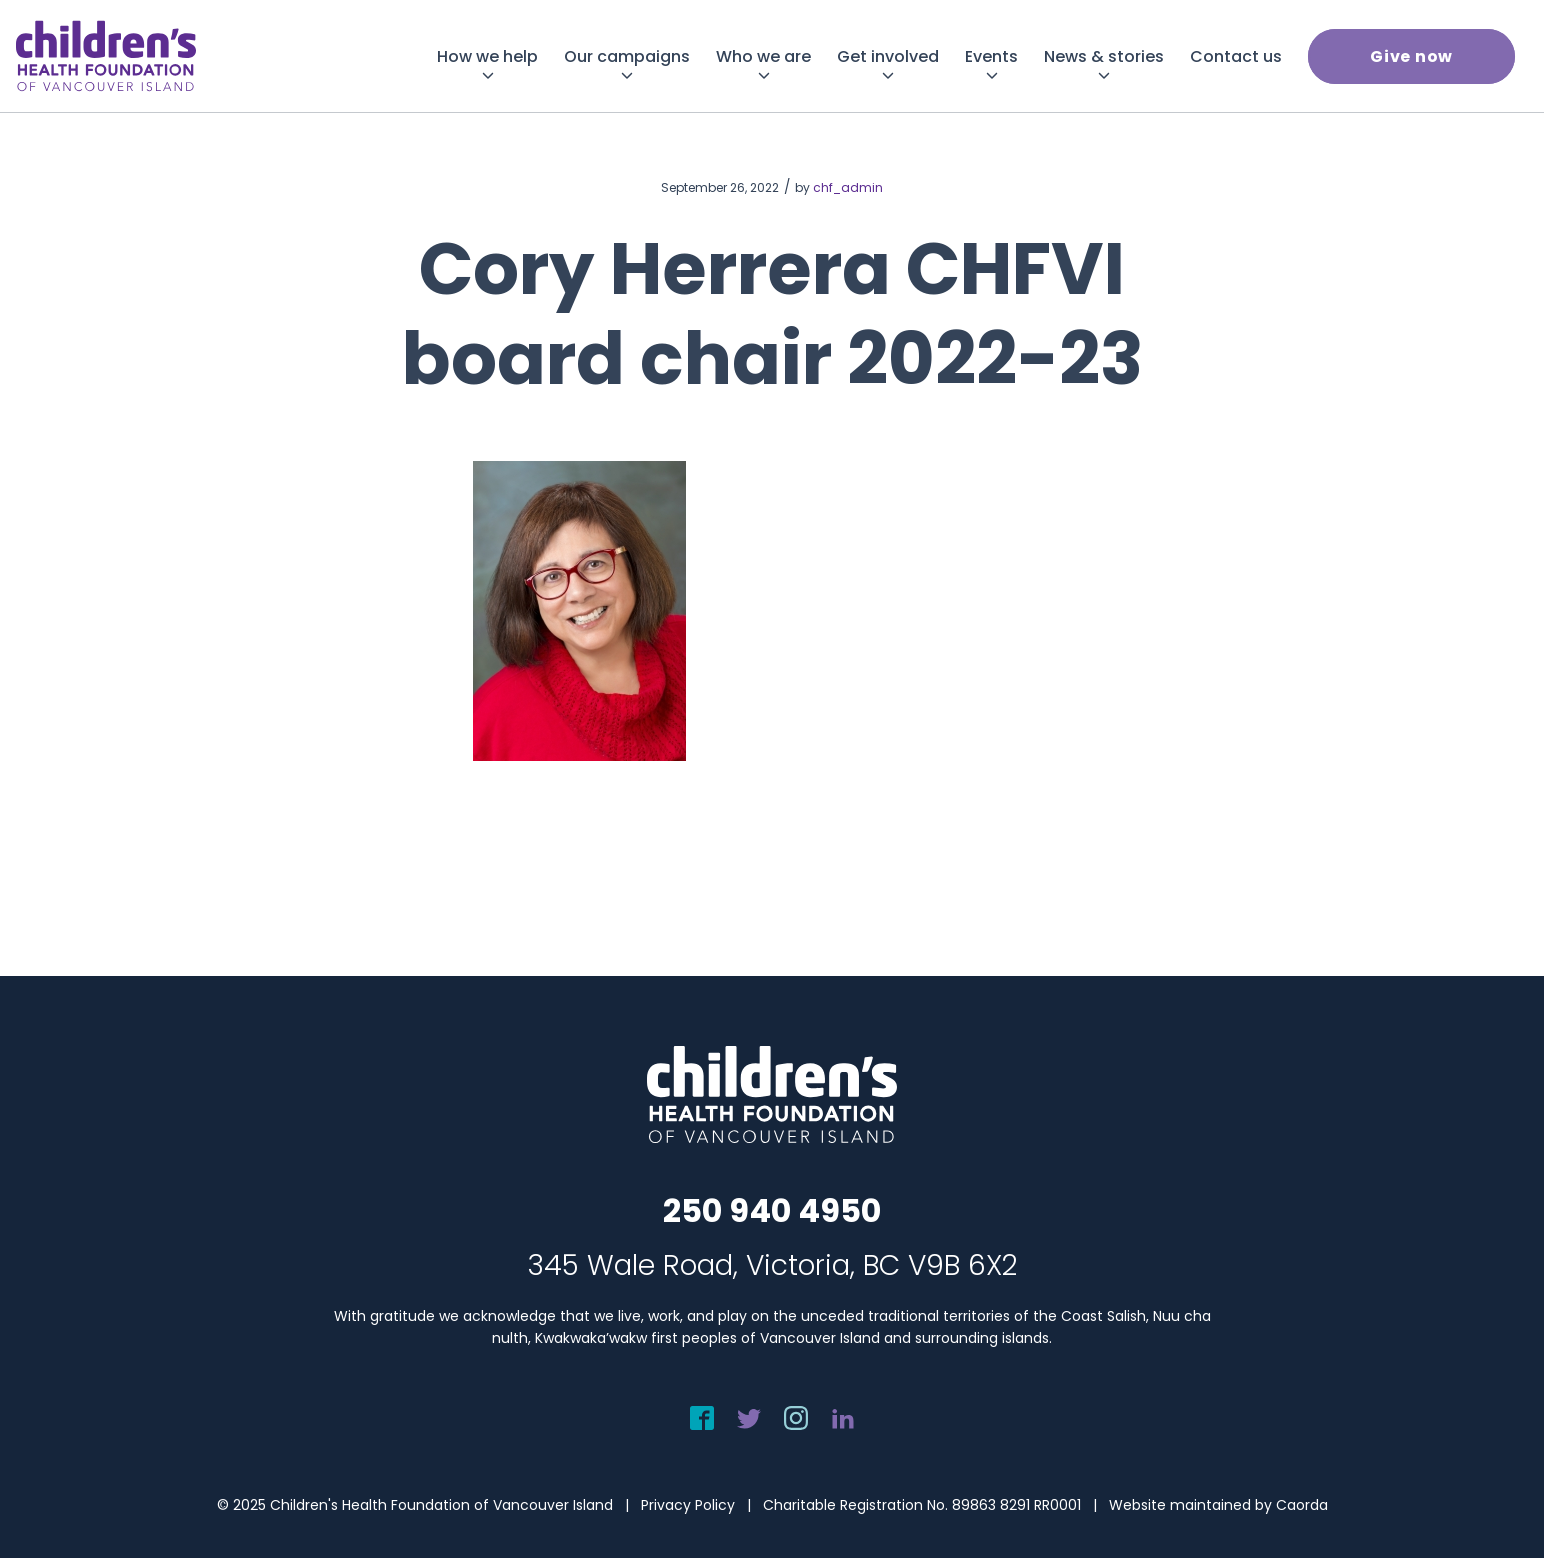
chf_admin (848, 187)
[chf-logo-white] (106, 56)
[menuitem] (487, 56)
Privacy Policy (688, 1505)
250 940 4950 (772, 1210)
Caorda (1302, 1505)
